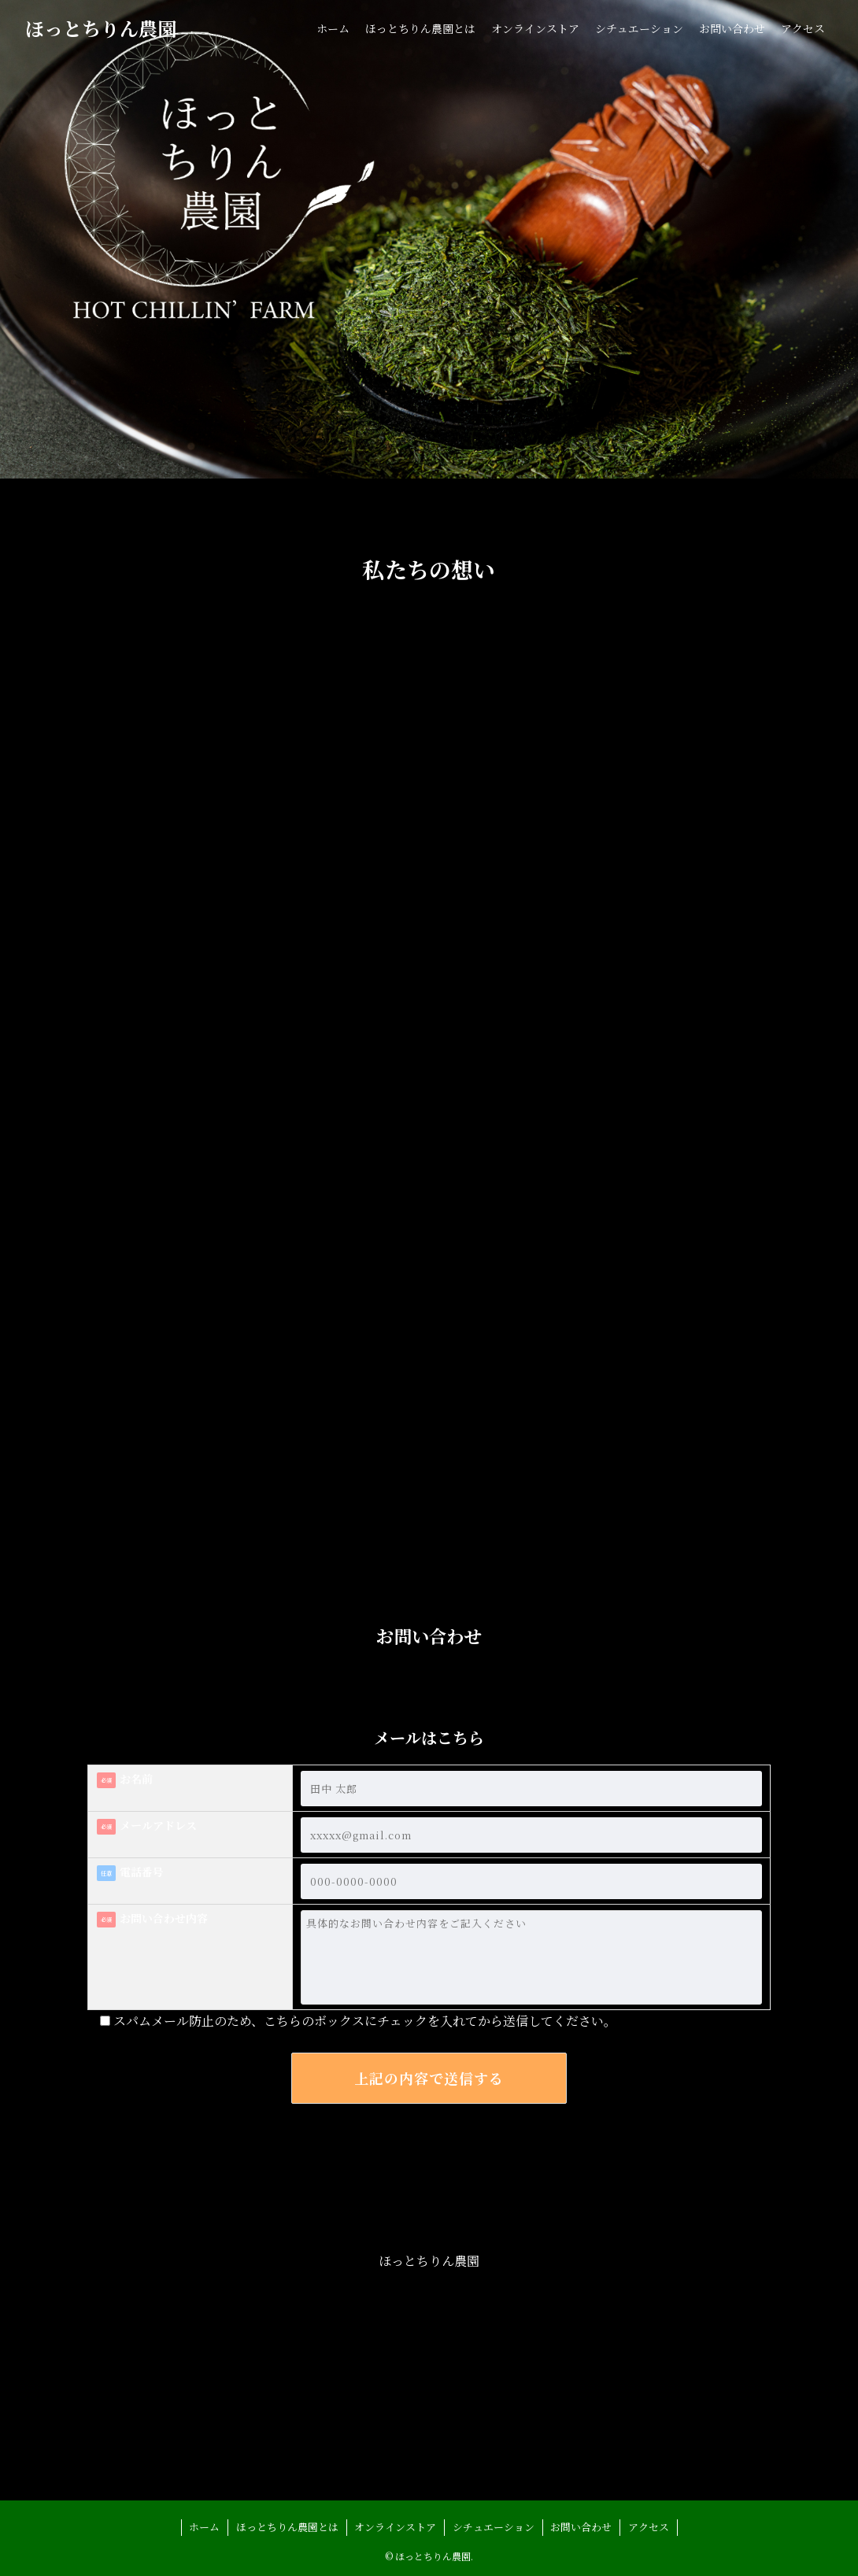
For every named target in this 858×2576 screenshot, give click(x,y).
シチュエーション (493, 2526)
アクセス (648, 2526)
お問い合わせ (581, 2526)
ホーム (204, 2526)
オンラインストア (395, 2526)
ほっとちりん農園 (100, 28)
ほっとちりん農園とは (287, 2526)
